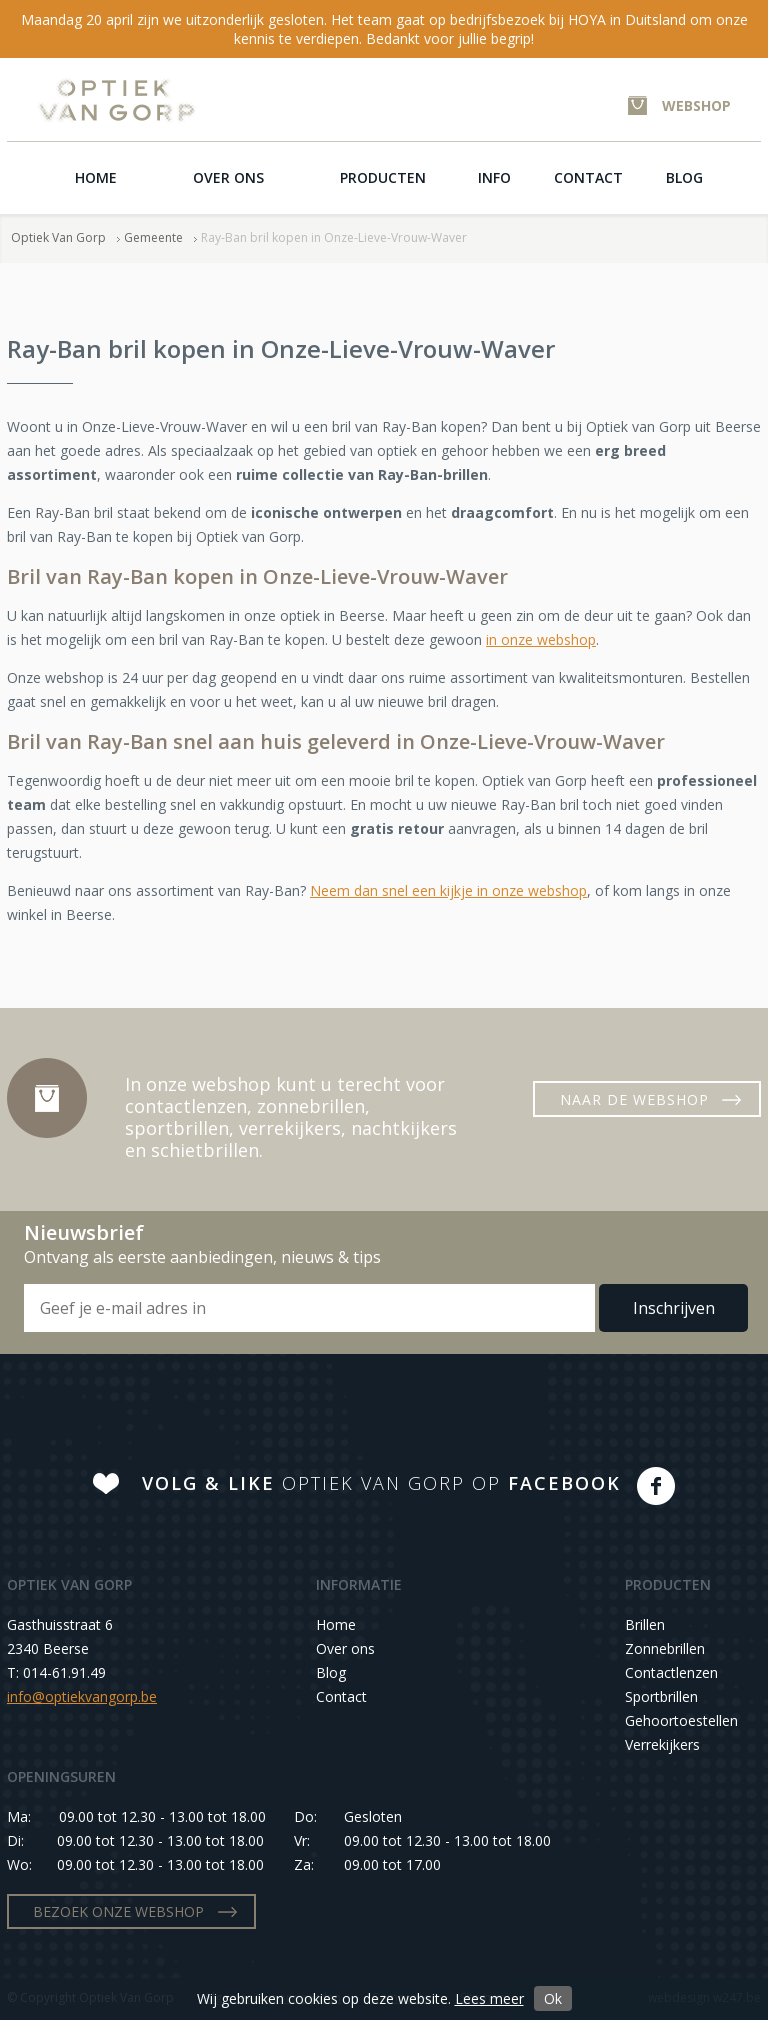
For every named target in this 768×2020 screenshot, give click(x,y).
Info (494, 177)
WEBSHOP (696, 105)
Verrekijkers (662, 1744)
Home (96, 177)
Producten (383, 177)
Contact (588, 177)
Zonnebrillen (665, 1648)
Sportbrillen (661, 1696)
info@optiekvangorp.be (82, 1696)
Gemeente (153, 237)
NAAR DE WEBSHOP (634, 1099)
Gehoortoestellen (681, 1720)
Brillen (645, 1624)
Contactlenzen (671, 1672)
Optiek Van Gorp (116, 100)
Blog (684, 177)
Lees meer (489, 1998)
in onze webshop (541, 639)
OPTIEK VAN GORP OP (381, 1483)
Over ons (228, 177)
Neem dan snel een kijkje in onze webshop (448, 890)
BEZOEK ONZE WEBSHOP (118, 1911)
